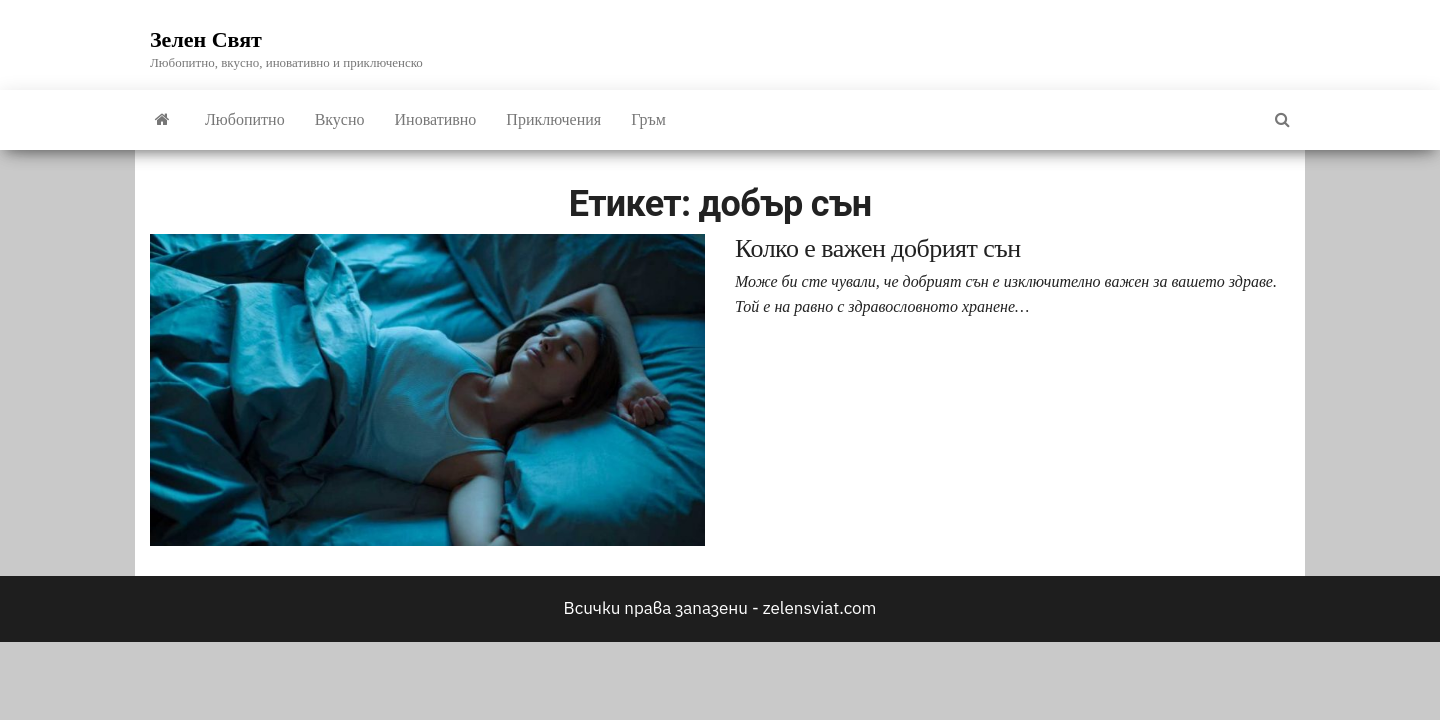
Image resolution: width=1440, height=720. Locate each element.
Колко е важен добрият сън (878, 248)
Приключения (553, 119)
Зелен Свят (206, 39)
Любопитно (245, 119)
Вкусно (340, 119)
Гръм (648, 119)
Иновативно (436, 119)
